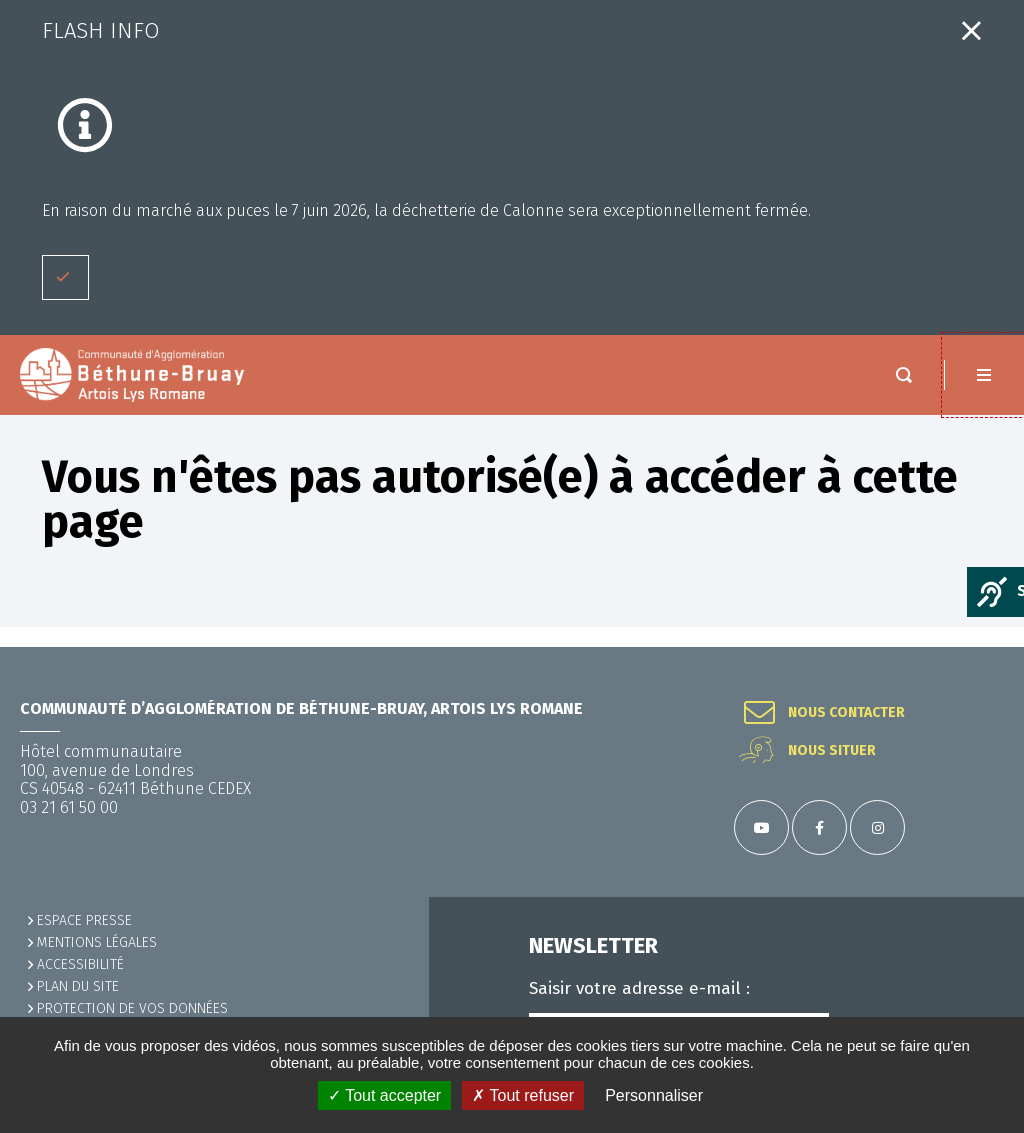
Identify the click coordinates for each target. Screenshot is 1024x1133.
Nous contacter (846, 713)
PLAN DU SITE (78, 986)
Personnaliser (654, 1095)
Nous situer (832, 751)
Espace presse (84, 920)
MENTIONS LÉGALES (97, 942)
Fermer (971, 30)
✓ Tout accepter (384, 1095)
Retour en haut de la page (984, 647)
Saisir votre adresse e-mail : (639, 989)
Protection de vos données (132, 1008)
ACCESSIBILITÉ (80, 964)
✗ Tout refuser (523, 1095)
